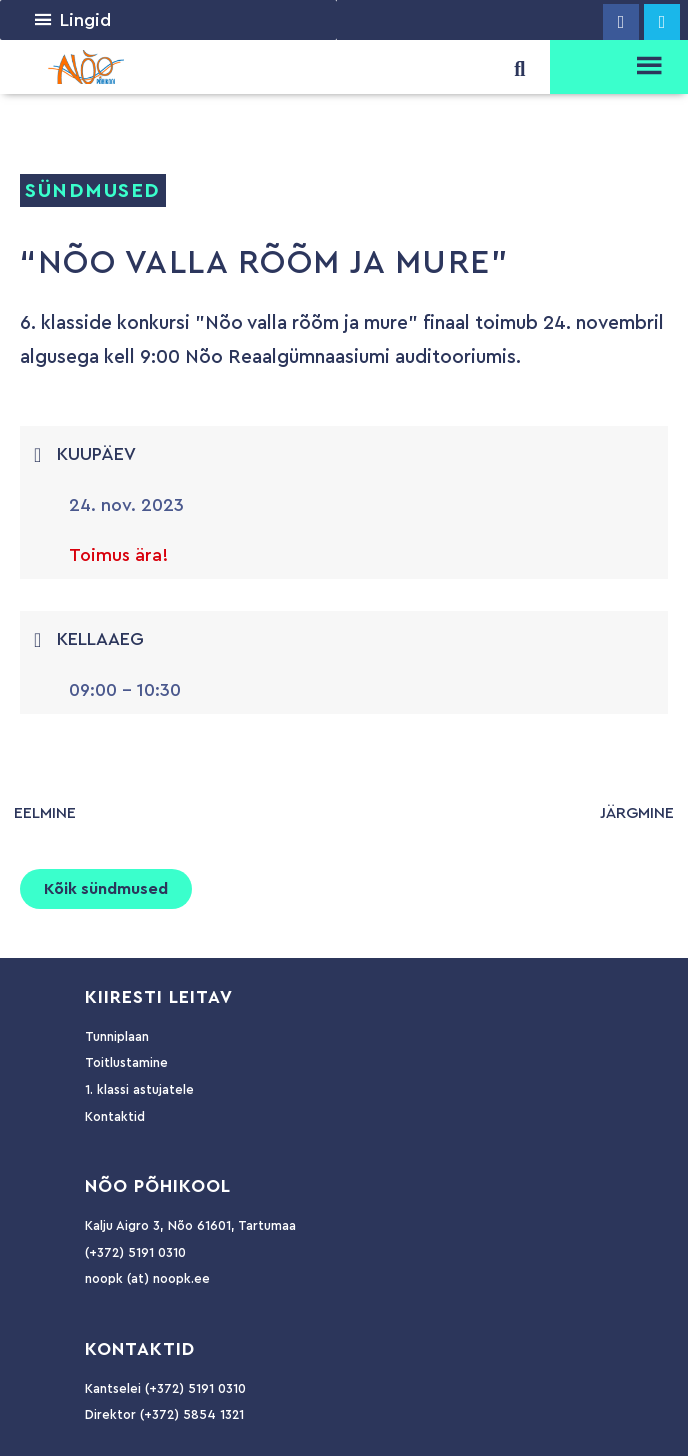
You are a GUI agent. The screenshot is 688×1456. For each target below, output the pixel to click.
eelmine (45, 813)
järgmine (637, 813)
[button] (85, 20)
